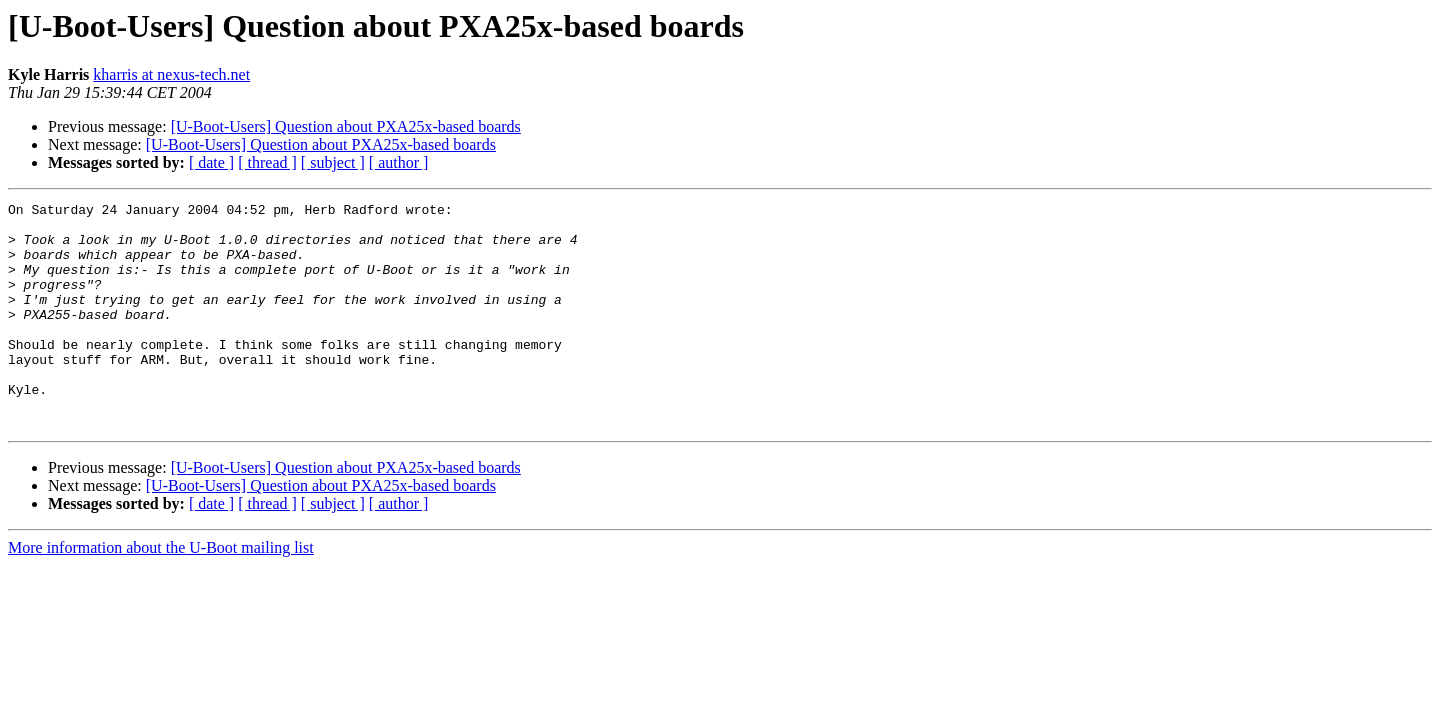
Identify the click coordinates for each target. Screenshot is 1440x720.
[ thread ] (267, 162)
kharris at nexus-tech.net (171, 74)
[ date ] (211, 162)
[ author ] (399, 162)
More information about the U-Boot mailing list (161, 592)
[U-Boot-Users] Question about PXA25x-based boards (346, 126)
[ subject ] (333, 162)
